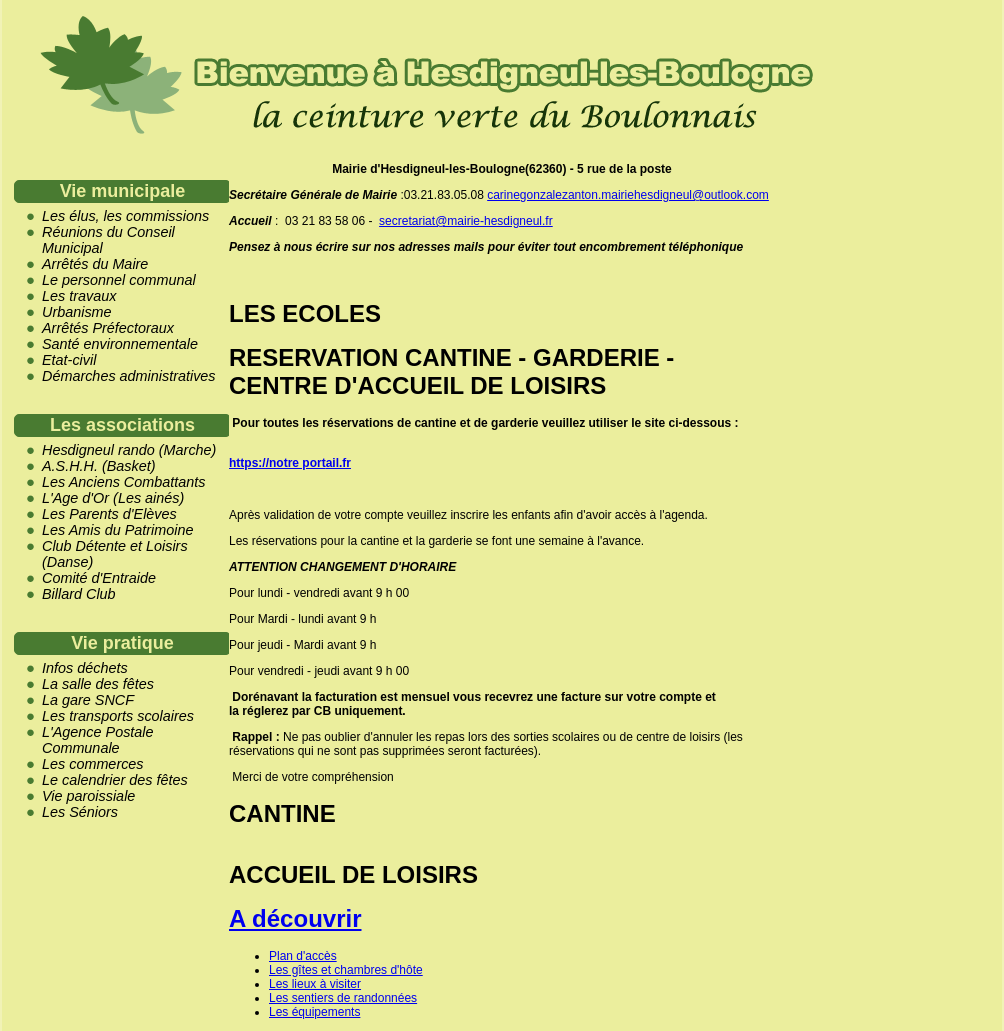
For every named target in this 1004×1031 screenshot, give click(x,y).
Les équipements (314, 1012)
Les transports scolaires (118, 716)
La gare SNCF (88, 700)
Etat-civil (69, 360)
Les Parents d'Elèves (109, 514)
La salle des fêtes (98, 684)
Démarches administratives (129, 376)
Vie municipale (123, 191)
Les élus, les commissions (125, 216)
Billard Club (79, 594)
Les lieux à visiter (315, 984)
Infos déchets (85, 668)
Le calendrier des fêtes (115, 780)
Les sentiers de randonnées (343, 998)
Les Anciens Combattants (123, 482)
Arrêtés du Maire (95, 264)
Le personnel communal (119, 280)
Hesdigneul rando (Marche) (129, 450)
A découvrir (295, 918)
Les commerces (93, 764)
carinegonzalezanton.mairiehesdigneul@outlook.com (628, 195)
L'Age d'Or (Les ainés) (113, 498)
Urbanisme (77, 312)
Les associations (122, 425)
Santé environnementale (120, 344)
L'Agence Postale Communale (98, 740)
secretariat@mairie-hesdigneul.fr (466, 221)
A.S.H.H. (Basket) (99, 466)
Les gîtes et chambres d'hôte (346, 970)
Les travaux (79, 296)
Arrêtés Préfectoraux (108, 328)
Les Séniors (80, 812)
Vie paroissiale (88, 796)
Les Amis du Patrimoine (117, 530)
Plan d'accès (303, 956)
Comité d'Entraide (99, 578)
